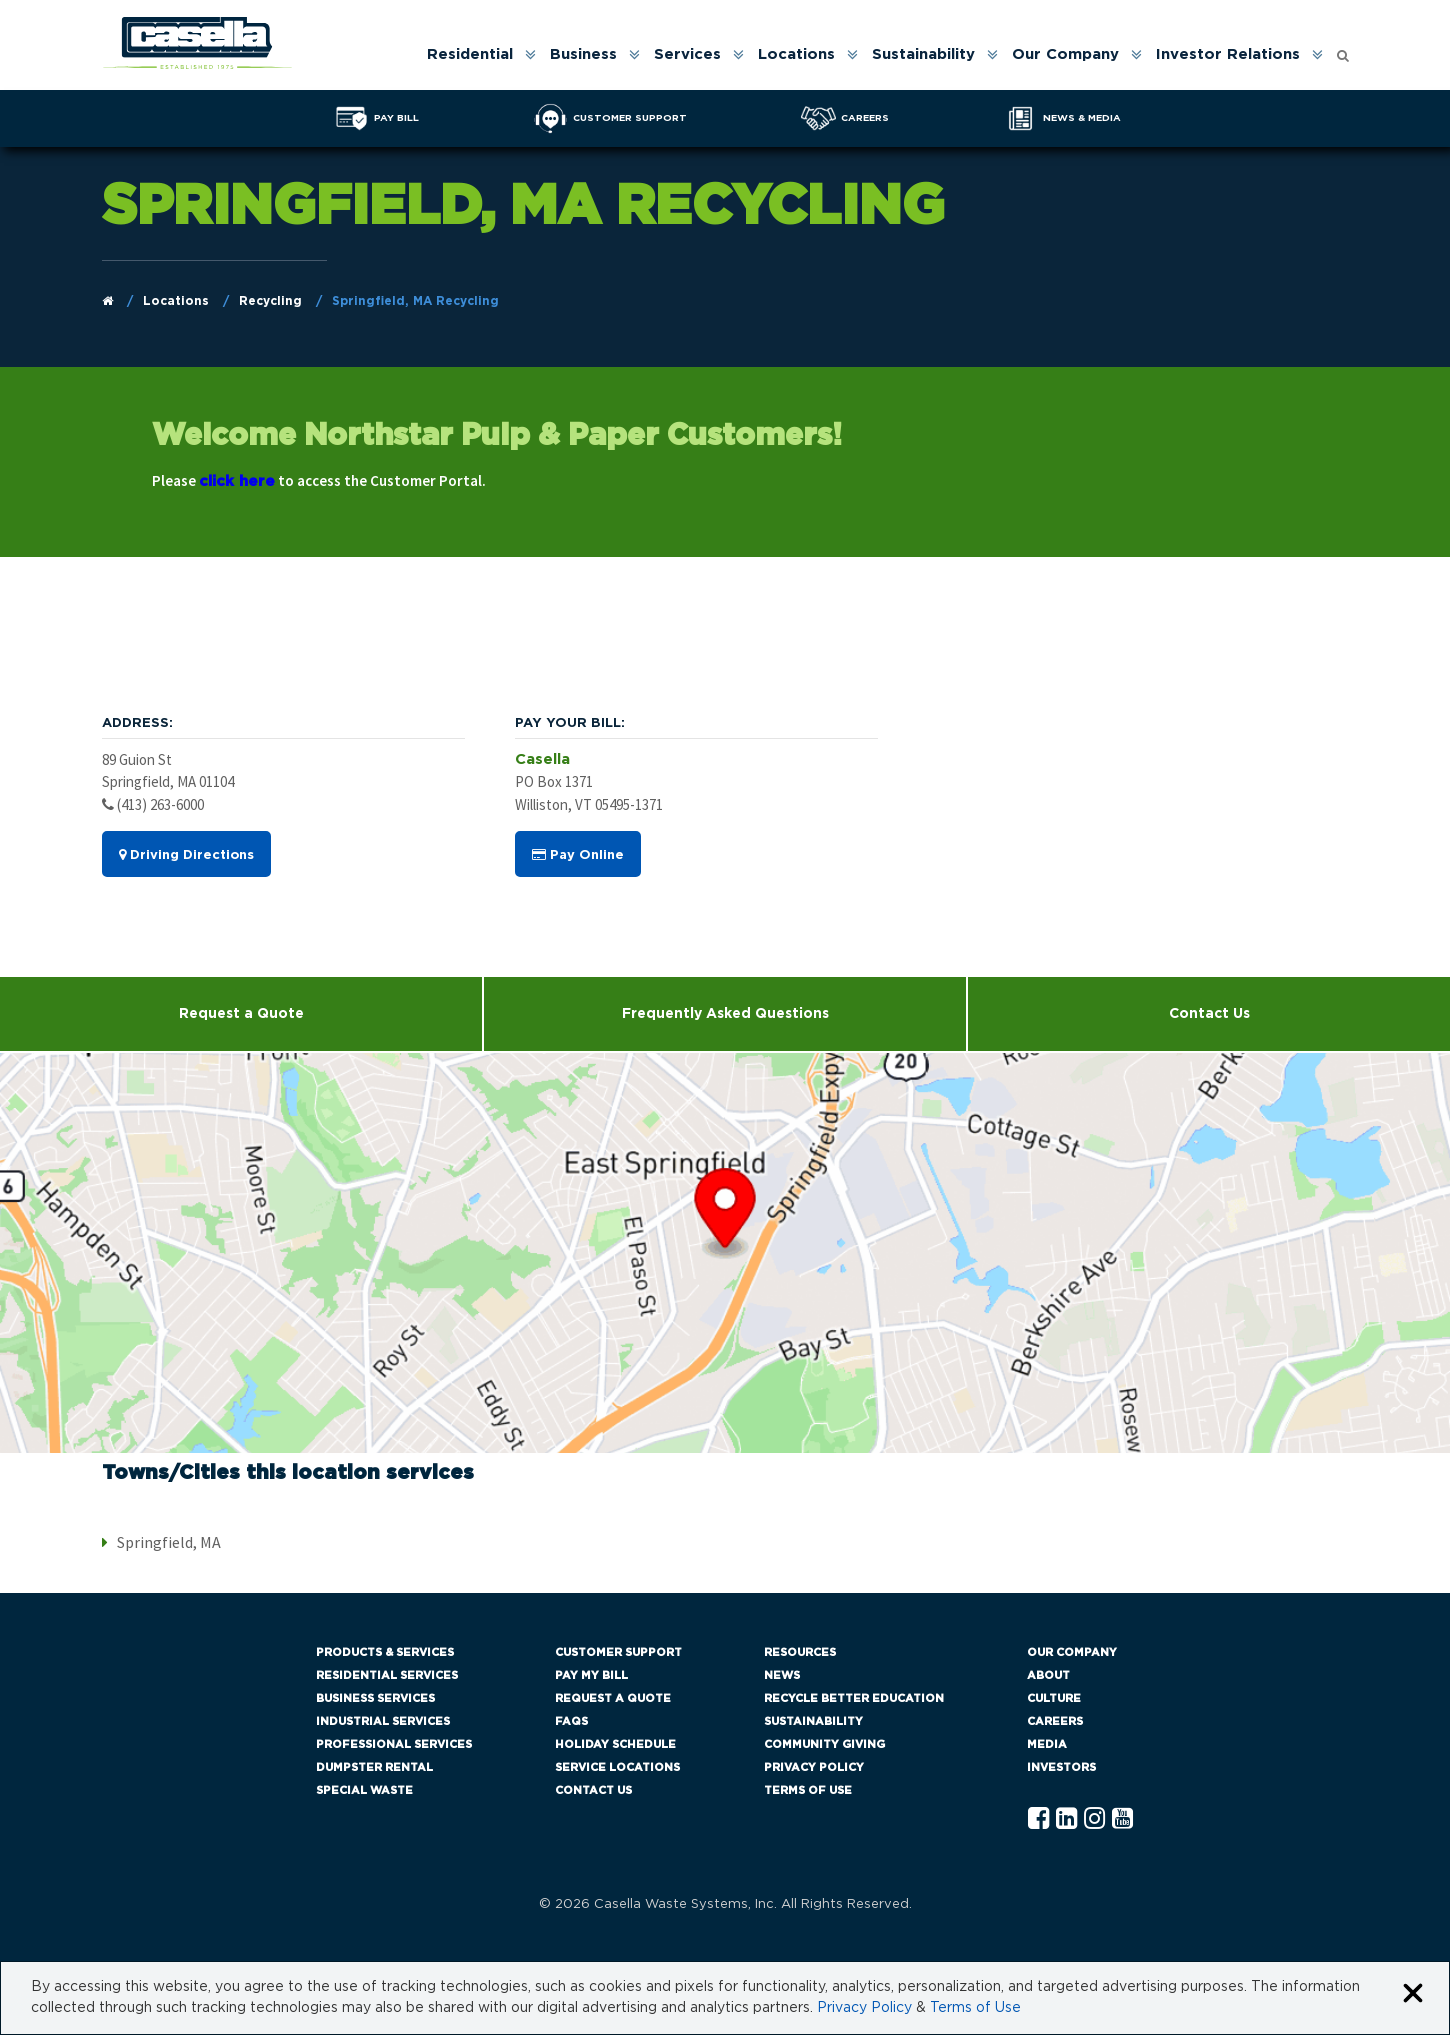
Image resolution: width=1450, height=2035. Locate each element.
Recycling (270, 301)
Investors (1061, 1767)
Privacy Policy (814, 1767)
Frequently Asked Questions (725, 1014)
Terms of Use (808, 1790)
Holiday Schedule (615, 1744)
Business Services (375, 1698)
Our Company (1065, 54)
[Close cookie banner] (1413, 1994)
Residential (470, 54)
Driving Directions (186, 855)
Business (583, 54)
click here (237, 481)
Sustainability (923, 54)
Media (1047, 1744)
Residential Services (387, 1675)
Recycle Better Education (854, 1698)
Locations (796, 54)
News (782, 1675)
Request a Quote (241, 1014)
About (1048, 1675)
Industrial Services (383, 1721)
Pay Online (578, 855)
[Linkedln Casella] (1066, 1819)
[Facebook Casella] (1038, 1819)
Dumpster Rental (374, 1767)
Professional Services (394, 1744)
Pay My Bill (591, 1675)
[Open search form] (1343, 50)
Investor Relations (1228, 54)
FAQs (571, 1721)
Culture (1054, 1698)
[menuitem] (480, 54)
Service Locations (617, 1767)
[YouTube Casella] (1122, 1819)
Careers (1055, 1721)
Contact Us (1209, 1014)
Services (687, 54)
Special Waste (364, 1790)
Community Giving (824, 1744)
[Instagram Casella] (1094, 1819)
